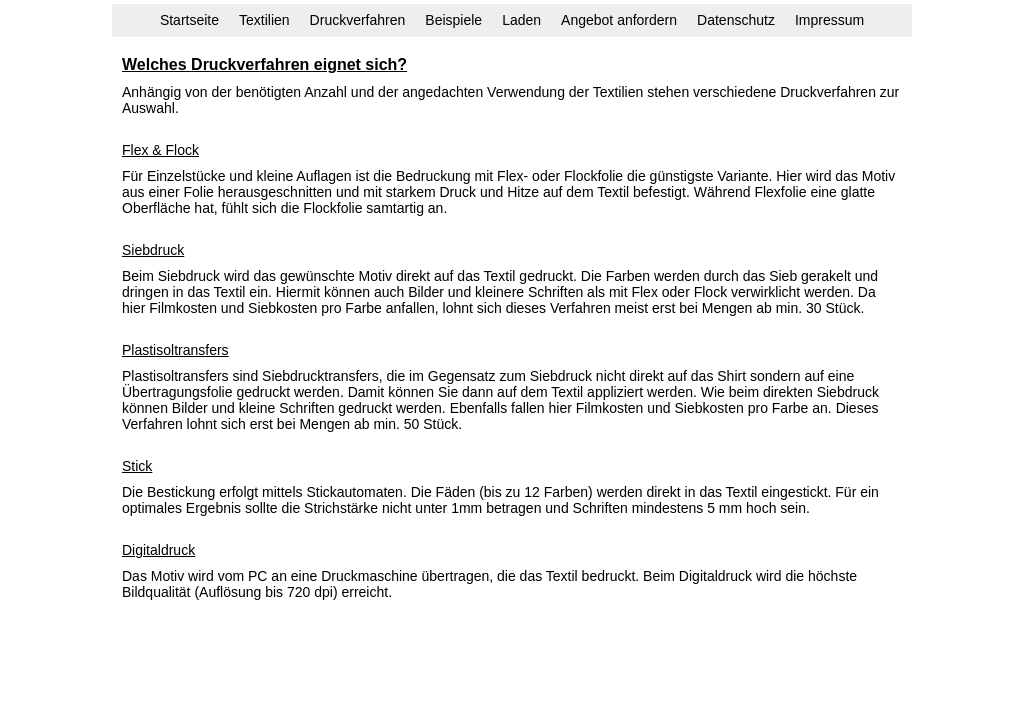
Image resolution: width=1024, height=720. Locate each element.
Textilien (264, 20)
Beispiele (453, 20)
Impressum (829, 20)
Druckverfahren (358, 20)
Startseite (189, 20)
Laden (521, 20)
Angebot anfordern (619, 20)
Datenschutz (736, 20)
